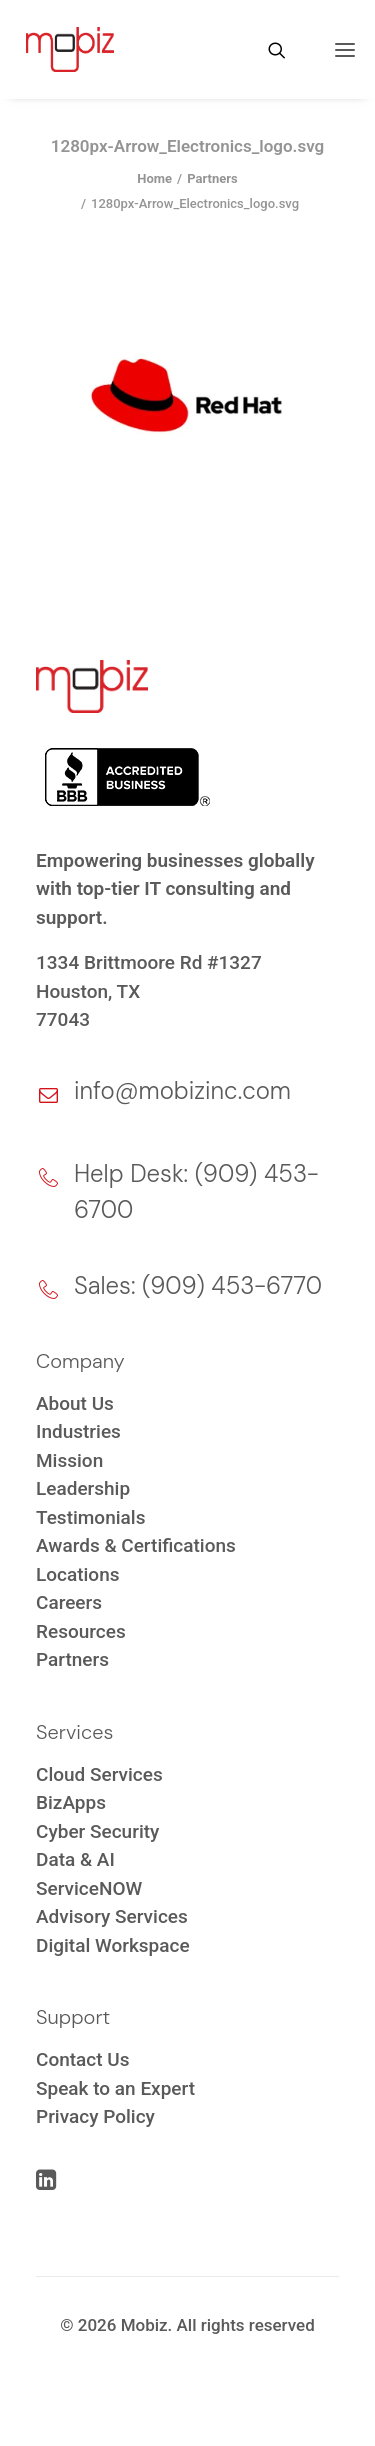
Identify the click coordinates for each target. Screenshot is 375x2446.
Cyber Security (97, 1831)
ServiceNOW (89, 1888)
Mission (69, 1460)
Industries (78, 1431)
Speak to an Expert (115, 2088)
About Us (75, 1403)
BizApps (71, 1802)
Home (154, 178)
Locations (78, 1574)
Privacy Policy (95, 2116)
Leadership (83, 1488)
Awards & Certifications (136, 1545)
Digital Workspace (113, 1945)
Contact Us (83, 2059)
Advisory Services (112, 1916)
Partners (212, 178)
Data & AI (75, 1859)
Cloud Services (99, 1774)
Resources (81, 1631)
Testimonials (90, 1517)
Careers (69, 1602)
